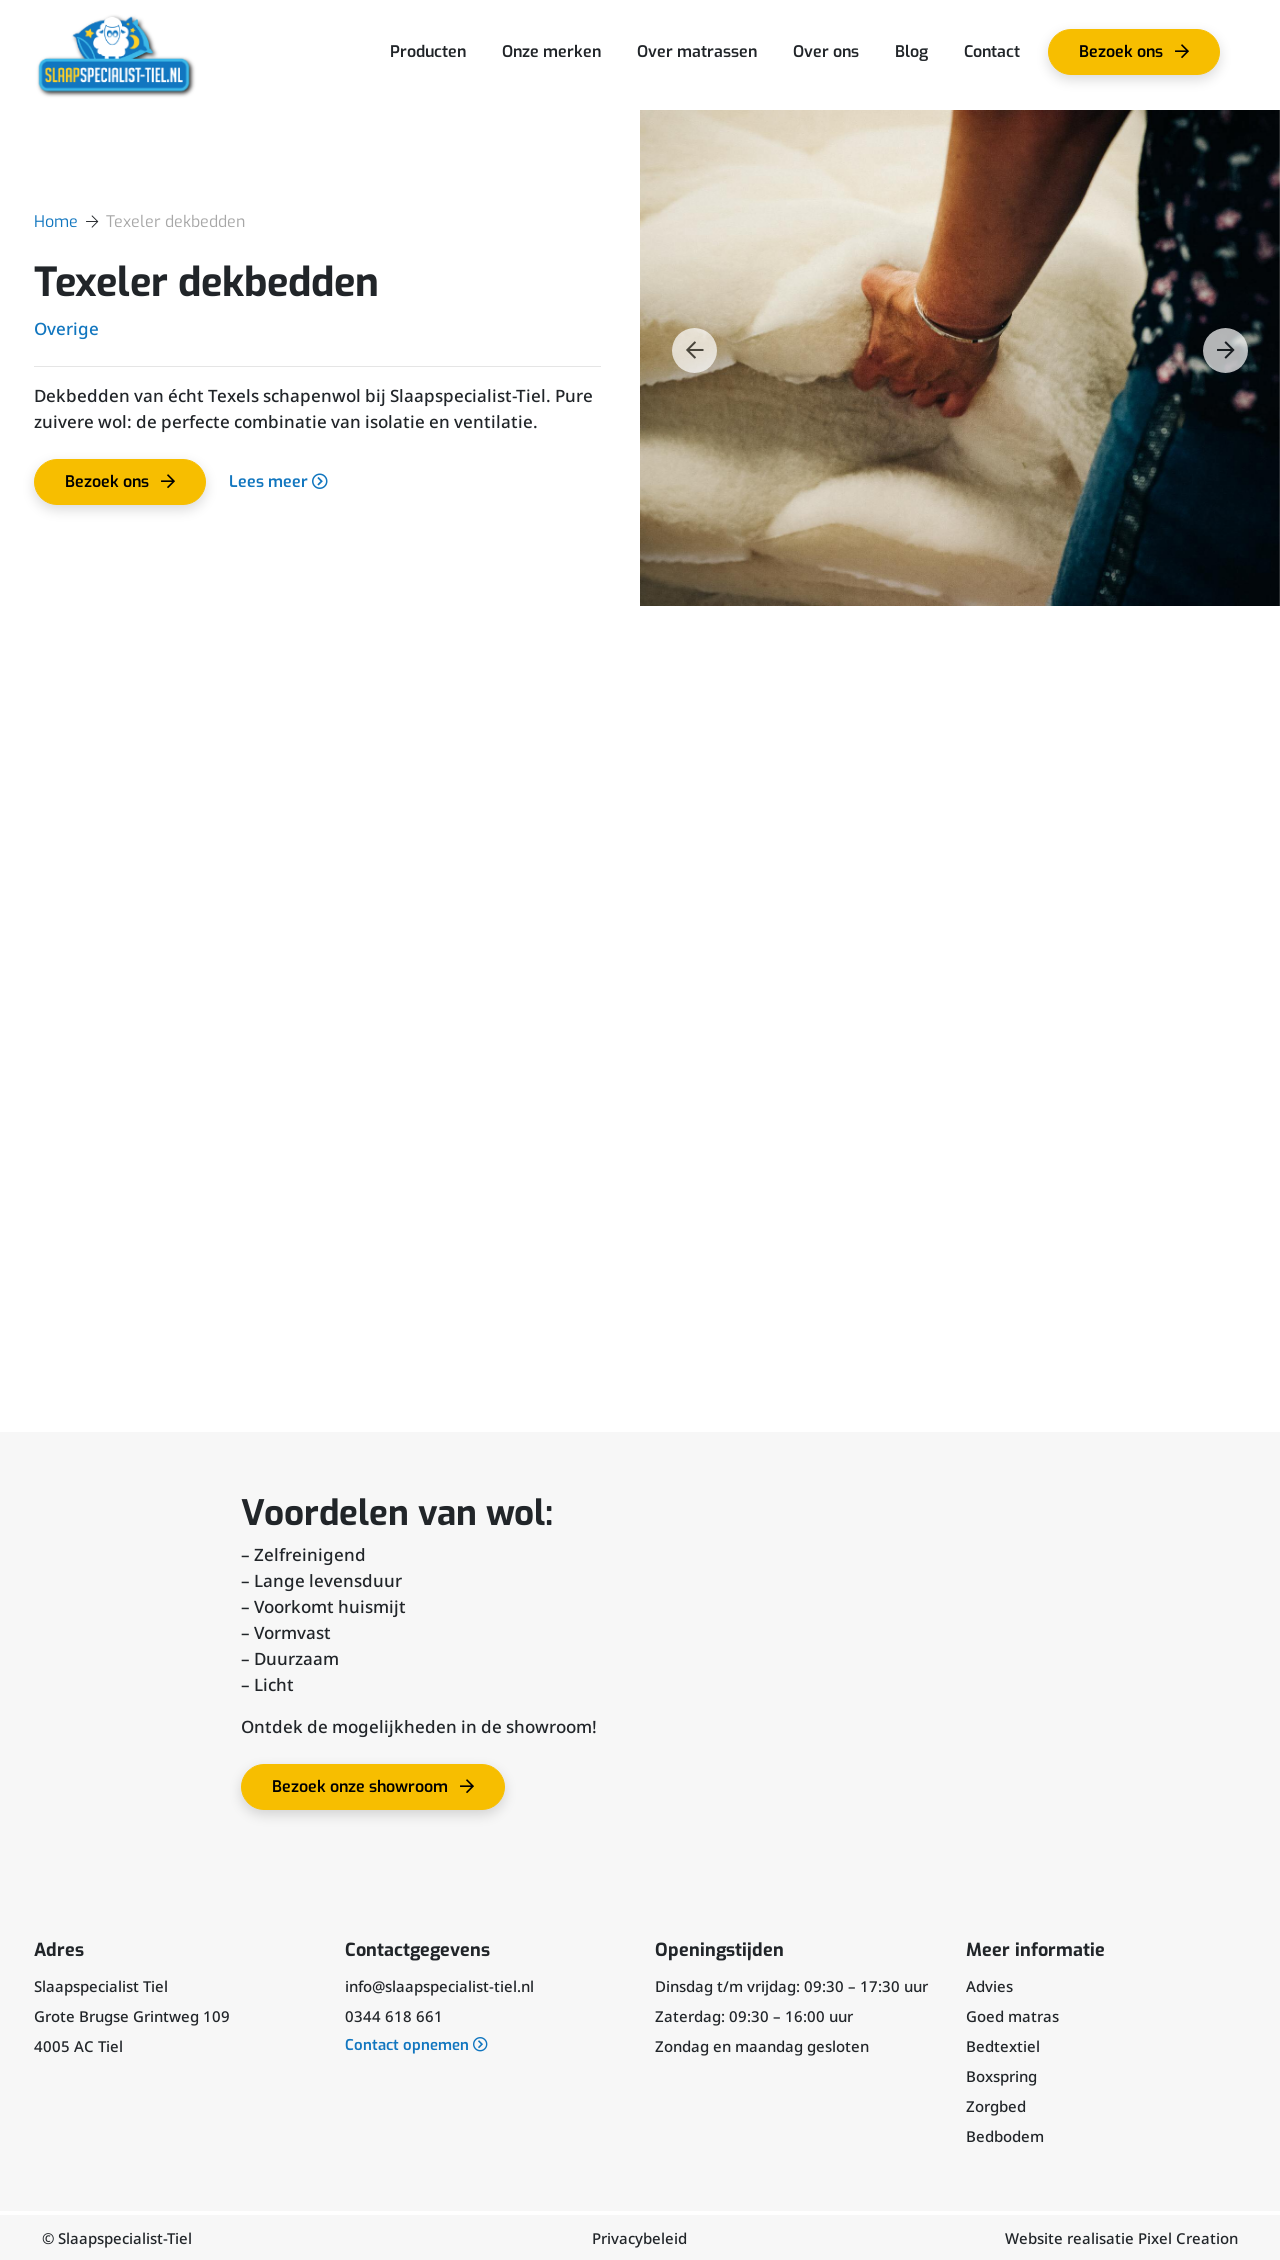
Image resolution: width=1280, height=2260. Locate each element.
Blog (911, 51)
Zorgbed (996, 2105)
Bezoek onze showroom (383, 1792)
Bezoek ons (1141, 58)
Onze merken (551, 51)
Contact (992, 51)
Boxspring (1001, 2075)
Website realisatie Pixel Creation (1121, 2237)
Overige (66, 328)
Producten (428, 51)
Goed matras (1012, 2015)
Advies (989, 1985)
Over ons (826, 51)
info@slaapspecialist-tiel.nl (439, 1985)
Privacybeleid (639, 2237)
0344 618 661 (394, 2015)
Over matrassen (697, 51)
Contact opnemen (416, 2045)
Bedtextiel (1003, 2045)
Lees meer (279, 481)
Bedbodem (1005, 2135)
